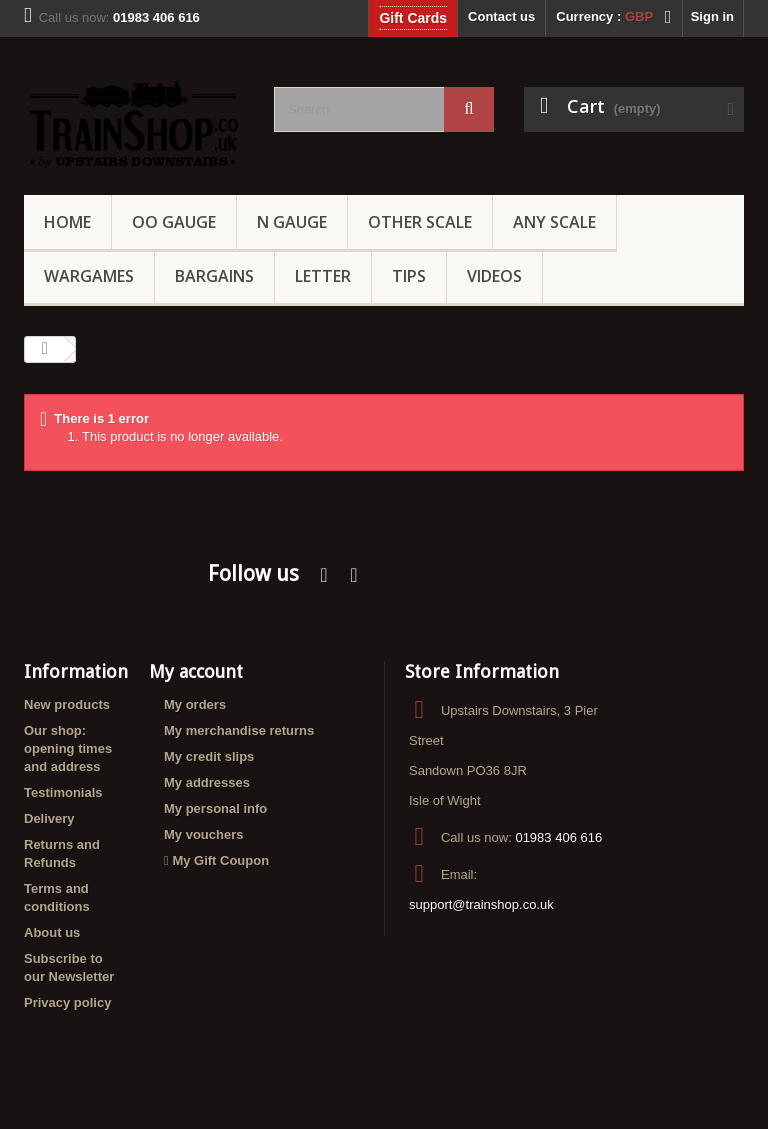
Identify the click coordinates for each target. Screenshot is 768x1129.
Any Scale (554, 222)
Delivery (49, 818)
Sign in (712, 16)
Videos (494, 276)
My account (196, 671)
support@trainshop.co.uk (481, 904)
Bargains (214, 276)
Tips (409, 276)
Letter (323, 276)
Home (67, 222)
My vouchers (203, 834)
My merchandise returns (239, 730)
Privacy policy (67, 1002)
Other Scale (420, 222)
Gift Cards (413, 18)
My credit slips (209, 756)
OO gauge (174, 222)
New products (67, 704)
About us (52, 932)
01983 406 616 (558, 837)
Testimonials (63, 792)
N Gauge (292, 222)
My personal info (215, 808)
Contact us (501, 16)
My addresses (207, 782)
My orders (195, 704)
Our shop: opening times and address (68, 748)
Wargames (89, 276)
